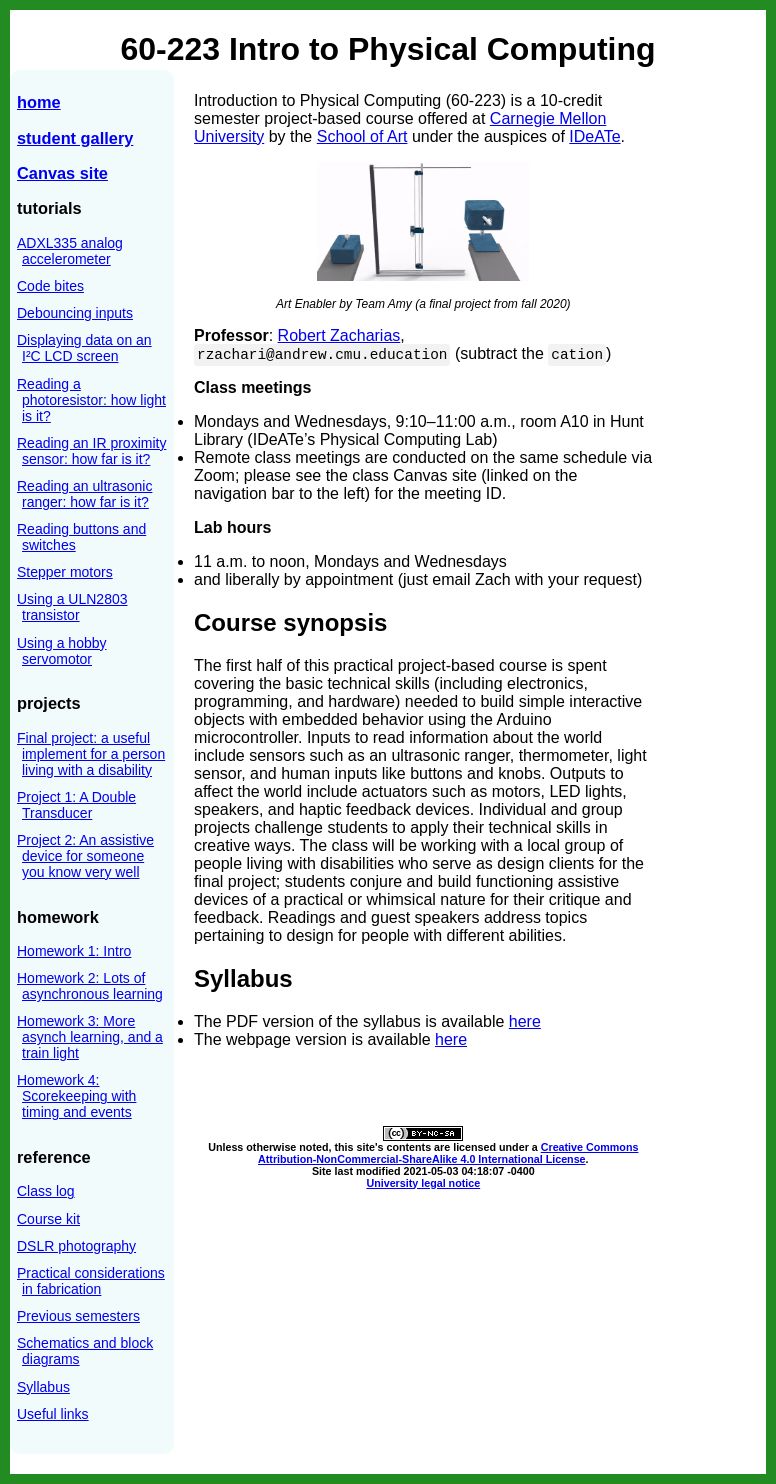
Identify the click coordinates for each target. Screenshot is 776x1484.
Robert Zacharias (339, 335)
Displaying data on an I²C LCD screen (84, 348)
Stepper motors (65, 572)
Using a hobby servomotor (62, 651)
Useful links (53, 1414)
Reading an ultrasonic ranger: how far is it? (84, 494)
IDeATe (594, 136)
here (525, 1021)
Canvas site (62, 173)
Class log (46, 1191)
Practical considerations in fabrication (91, 1281)
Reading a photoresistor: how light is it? (91, 400)
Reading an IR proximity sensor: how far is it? (91, 451)
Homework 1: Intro (74, 951)
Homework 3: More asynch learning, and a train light (90, 1037)
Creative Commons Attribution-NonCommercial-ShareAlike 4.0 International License (448, 1153)
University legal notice (423, 1183)
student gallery (75, 138)
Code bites (50, 286)
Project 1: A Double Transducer (76, 805)
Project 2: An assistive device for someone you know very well (85, 856)
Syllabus (43, 1387)
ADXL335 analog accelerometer (70, 251)
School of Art (362, 136)
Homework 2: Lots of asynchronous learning (90, 986)
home (39, 102)
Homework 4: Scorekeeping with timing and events (76, 1096)
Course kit (48, 1219)
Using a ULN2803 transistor (72, 607)
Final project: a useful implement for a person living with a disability (91, 754)
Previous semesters (78, 1316)
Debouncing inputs (75, 313)
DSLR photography (76, 1246)
